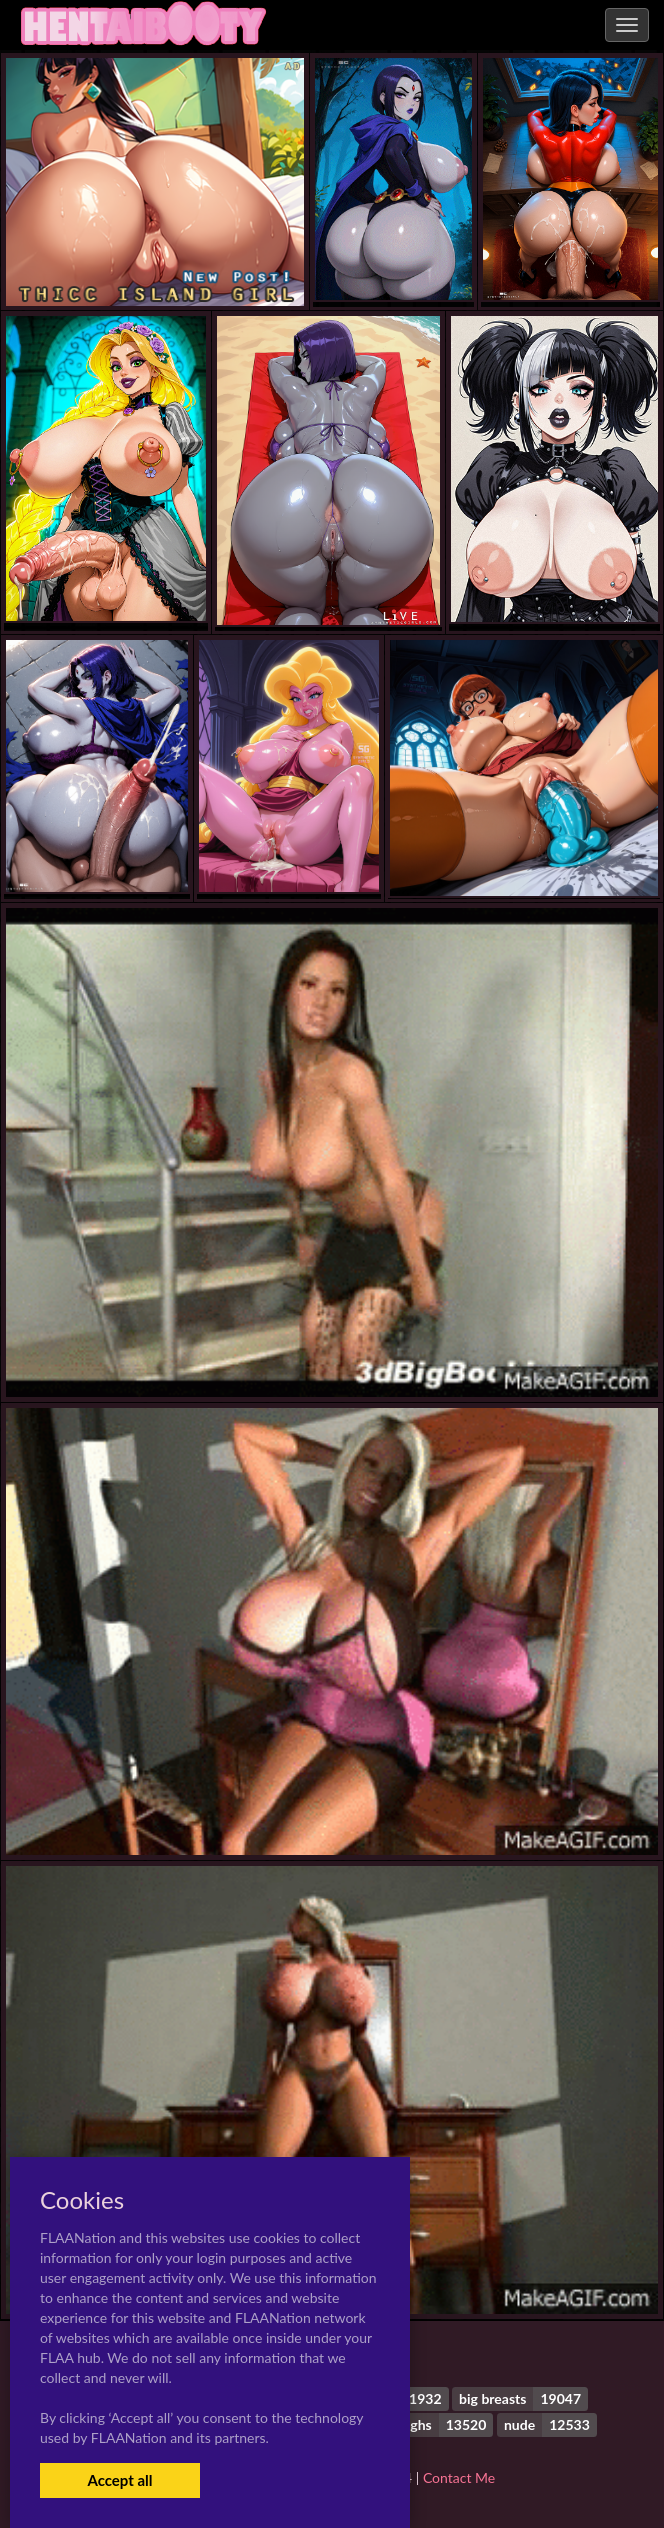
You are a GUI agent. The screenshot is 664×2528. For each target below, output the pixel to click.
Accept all (119, 2480)
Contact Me (459, 2477)
